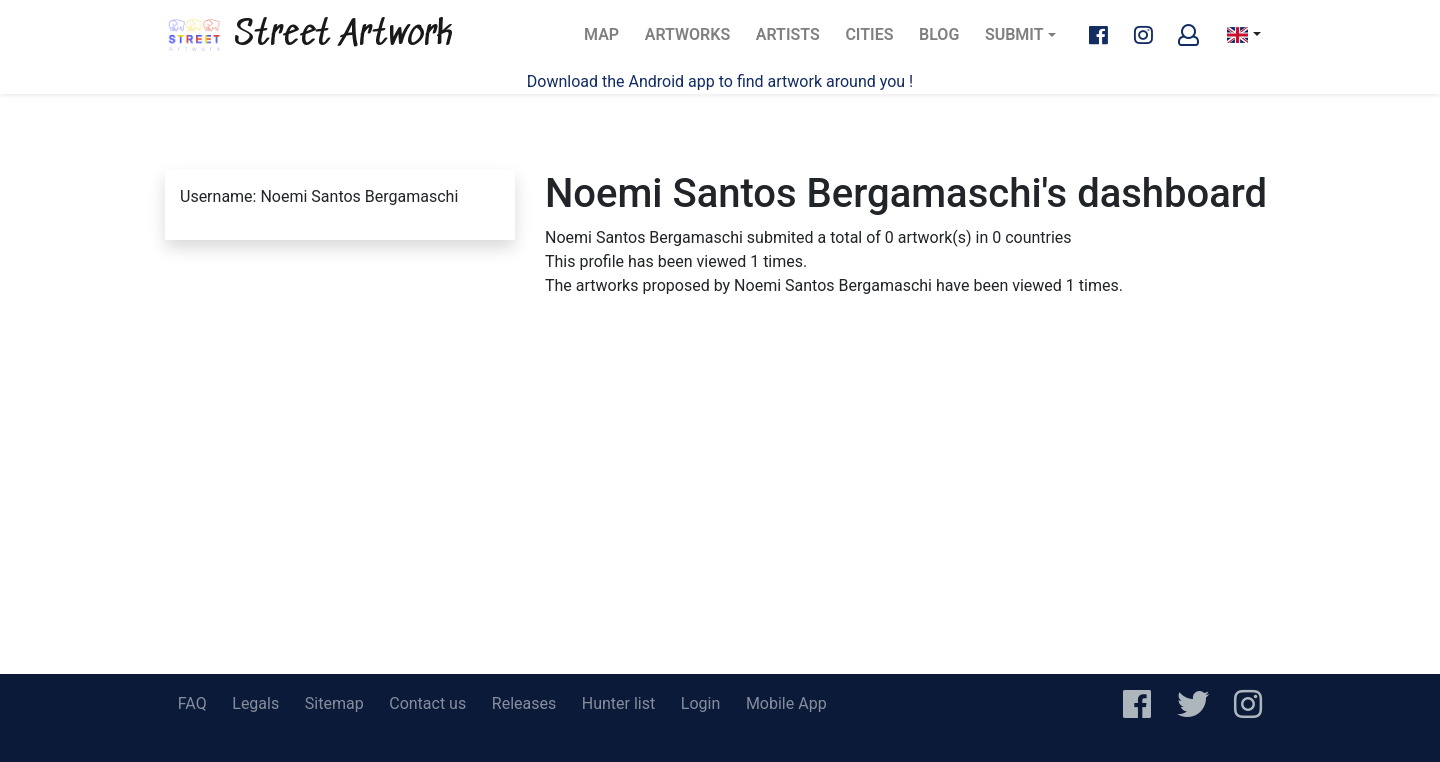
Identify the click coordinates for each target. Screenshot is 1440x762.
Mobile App (786, 703)
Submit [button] (1014, 34)
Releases (524, 703)
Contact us (427, 703)
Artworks (687, 40)
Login (700, 703)
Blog (945, 40)
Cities (875, 40)
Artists (794, 40)
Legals (255, 703)
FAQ (192, 703)
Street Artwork (309, 35)
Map (607, 40)
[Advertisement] (720, 524)
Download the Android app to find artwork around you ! (720, 81)
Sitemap (334, 703)
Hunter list (618, 703)
